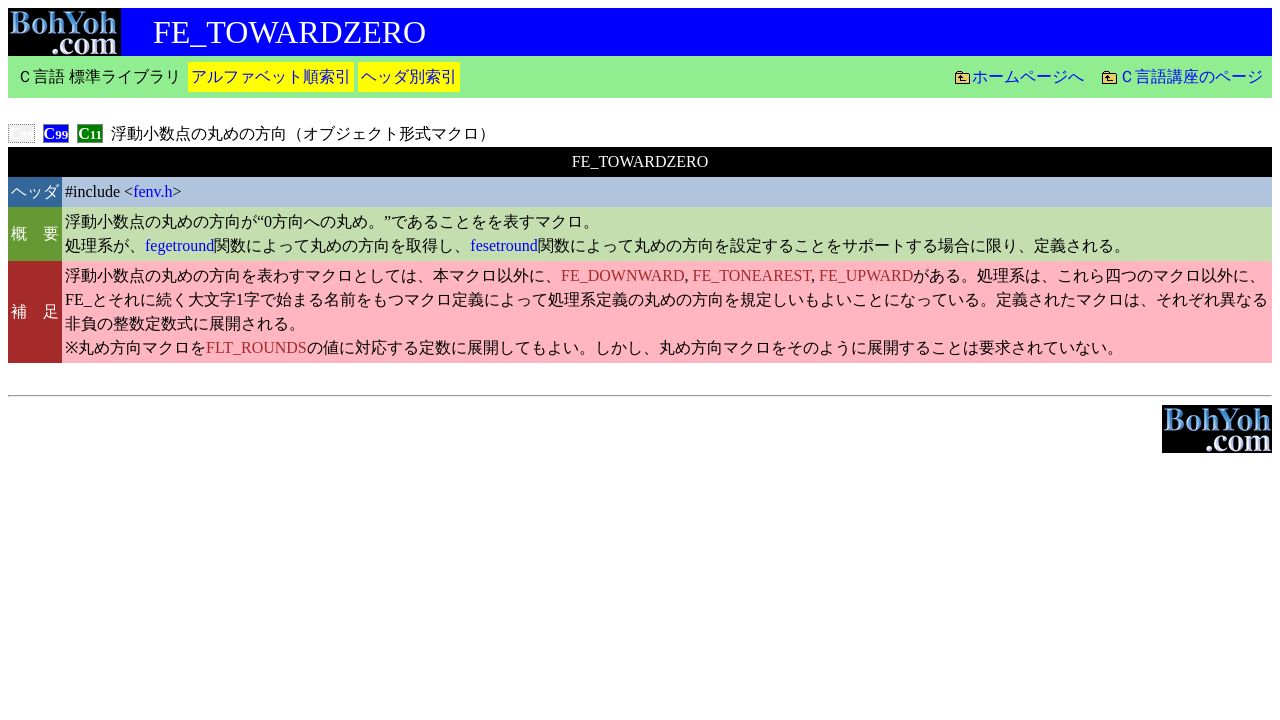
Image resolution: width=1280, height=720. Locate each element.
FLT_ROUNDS (256, 347)
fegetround (179, 245)
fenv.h (152, 191)
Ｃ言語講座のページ (1191, 76)
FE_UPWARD (866, 275)
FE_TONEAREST (752, 275)
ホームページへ (1028, 76)
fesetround (504, 245)
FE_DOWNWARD (623, 275)
